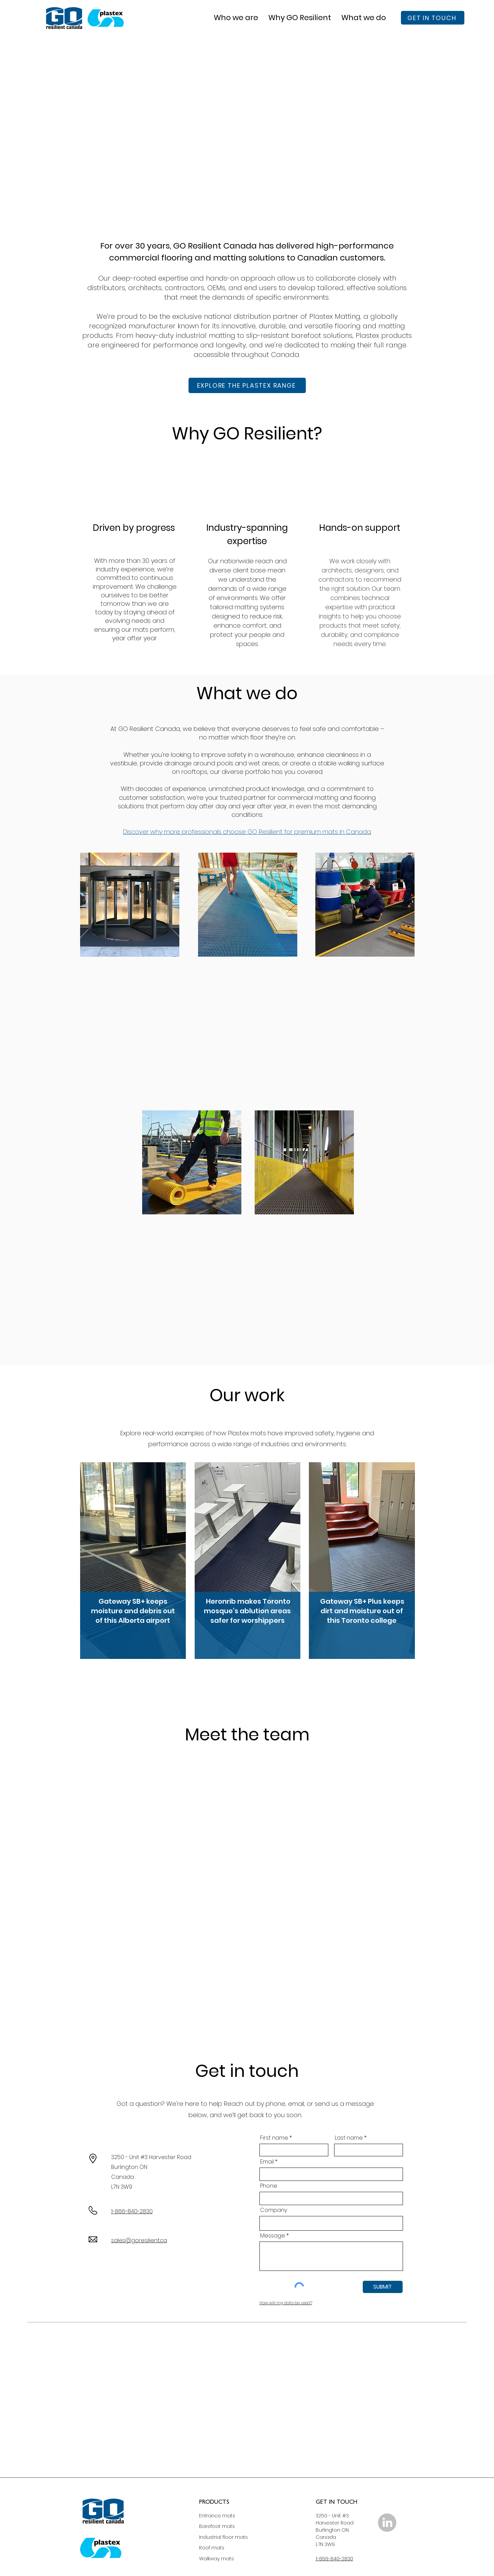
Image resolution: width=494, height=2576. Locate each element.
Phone (268, 2186)
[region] (133, 1562)
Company (273, 2210)
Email (267, 2162)
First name (274, 2138)
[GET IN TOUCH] (432, 18)
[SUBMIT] (383, 2287)
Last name (349, 2138)
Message (272, 2235)
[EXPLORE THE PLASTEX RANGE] (247, 385)
